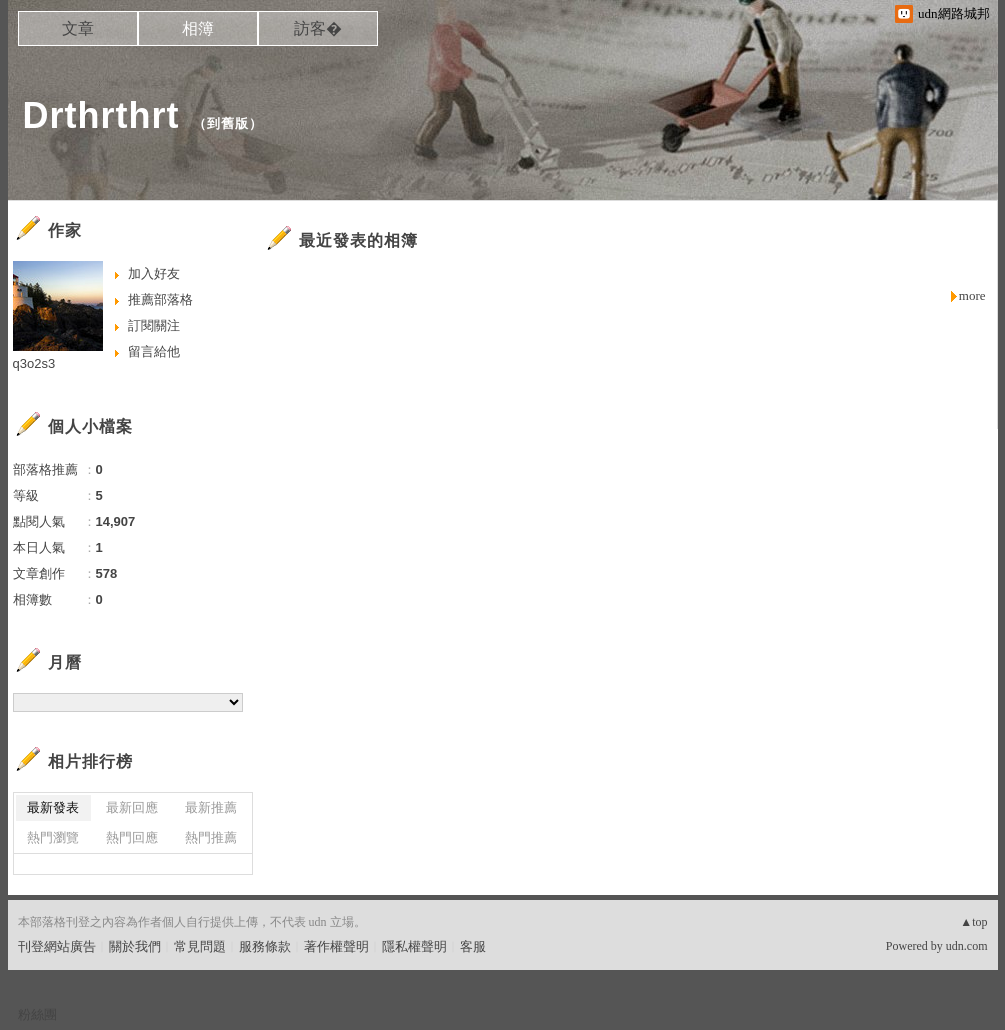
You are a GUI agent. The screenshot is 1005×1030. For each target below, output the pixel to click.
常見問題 (200, 946)
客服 (473, 946)
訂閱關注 (154, 325)
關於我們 (135, 946)
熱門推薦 (211, 837)
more (972, 295)
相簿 (198, 28)
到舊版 (228, 123)
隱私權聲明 (414, 946)
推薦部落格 (160, 299)
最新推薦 (211, 807)
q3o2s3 (34, 363)
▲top (973, 922)
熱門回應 (132, 837)
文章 (78, 28)
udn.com (967, 946)
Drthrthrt (101, 115)
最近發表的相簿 (358, 240)
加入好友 (154, 273)
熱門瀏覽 (53, 837)
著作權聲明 (336, 946)
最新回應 (132, 807)
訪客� (318, 28)
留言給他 (154, 351)
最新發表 (53, 807)
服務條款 (265, 946)
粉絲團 (37, 1014)
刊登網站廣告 (57, 946)
